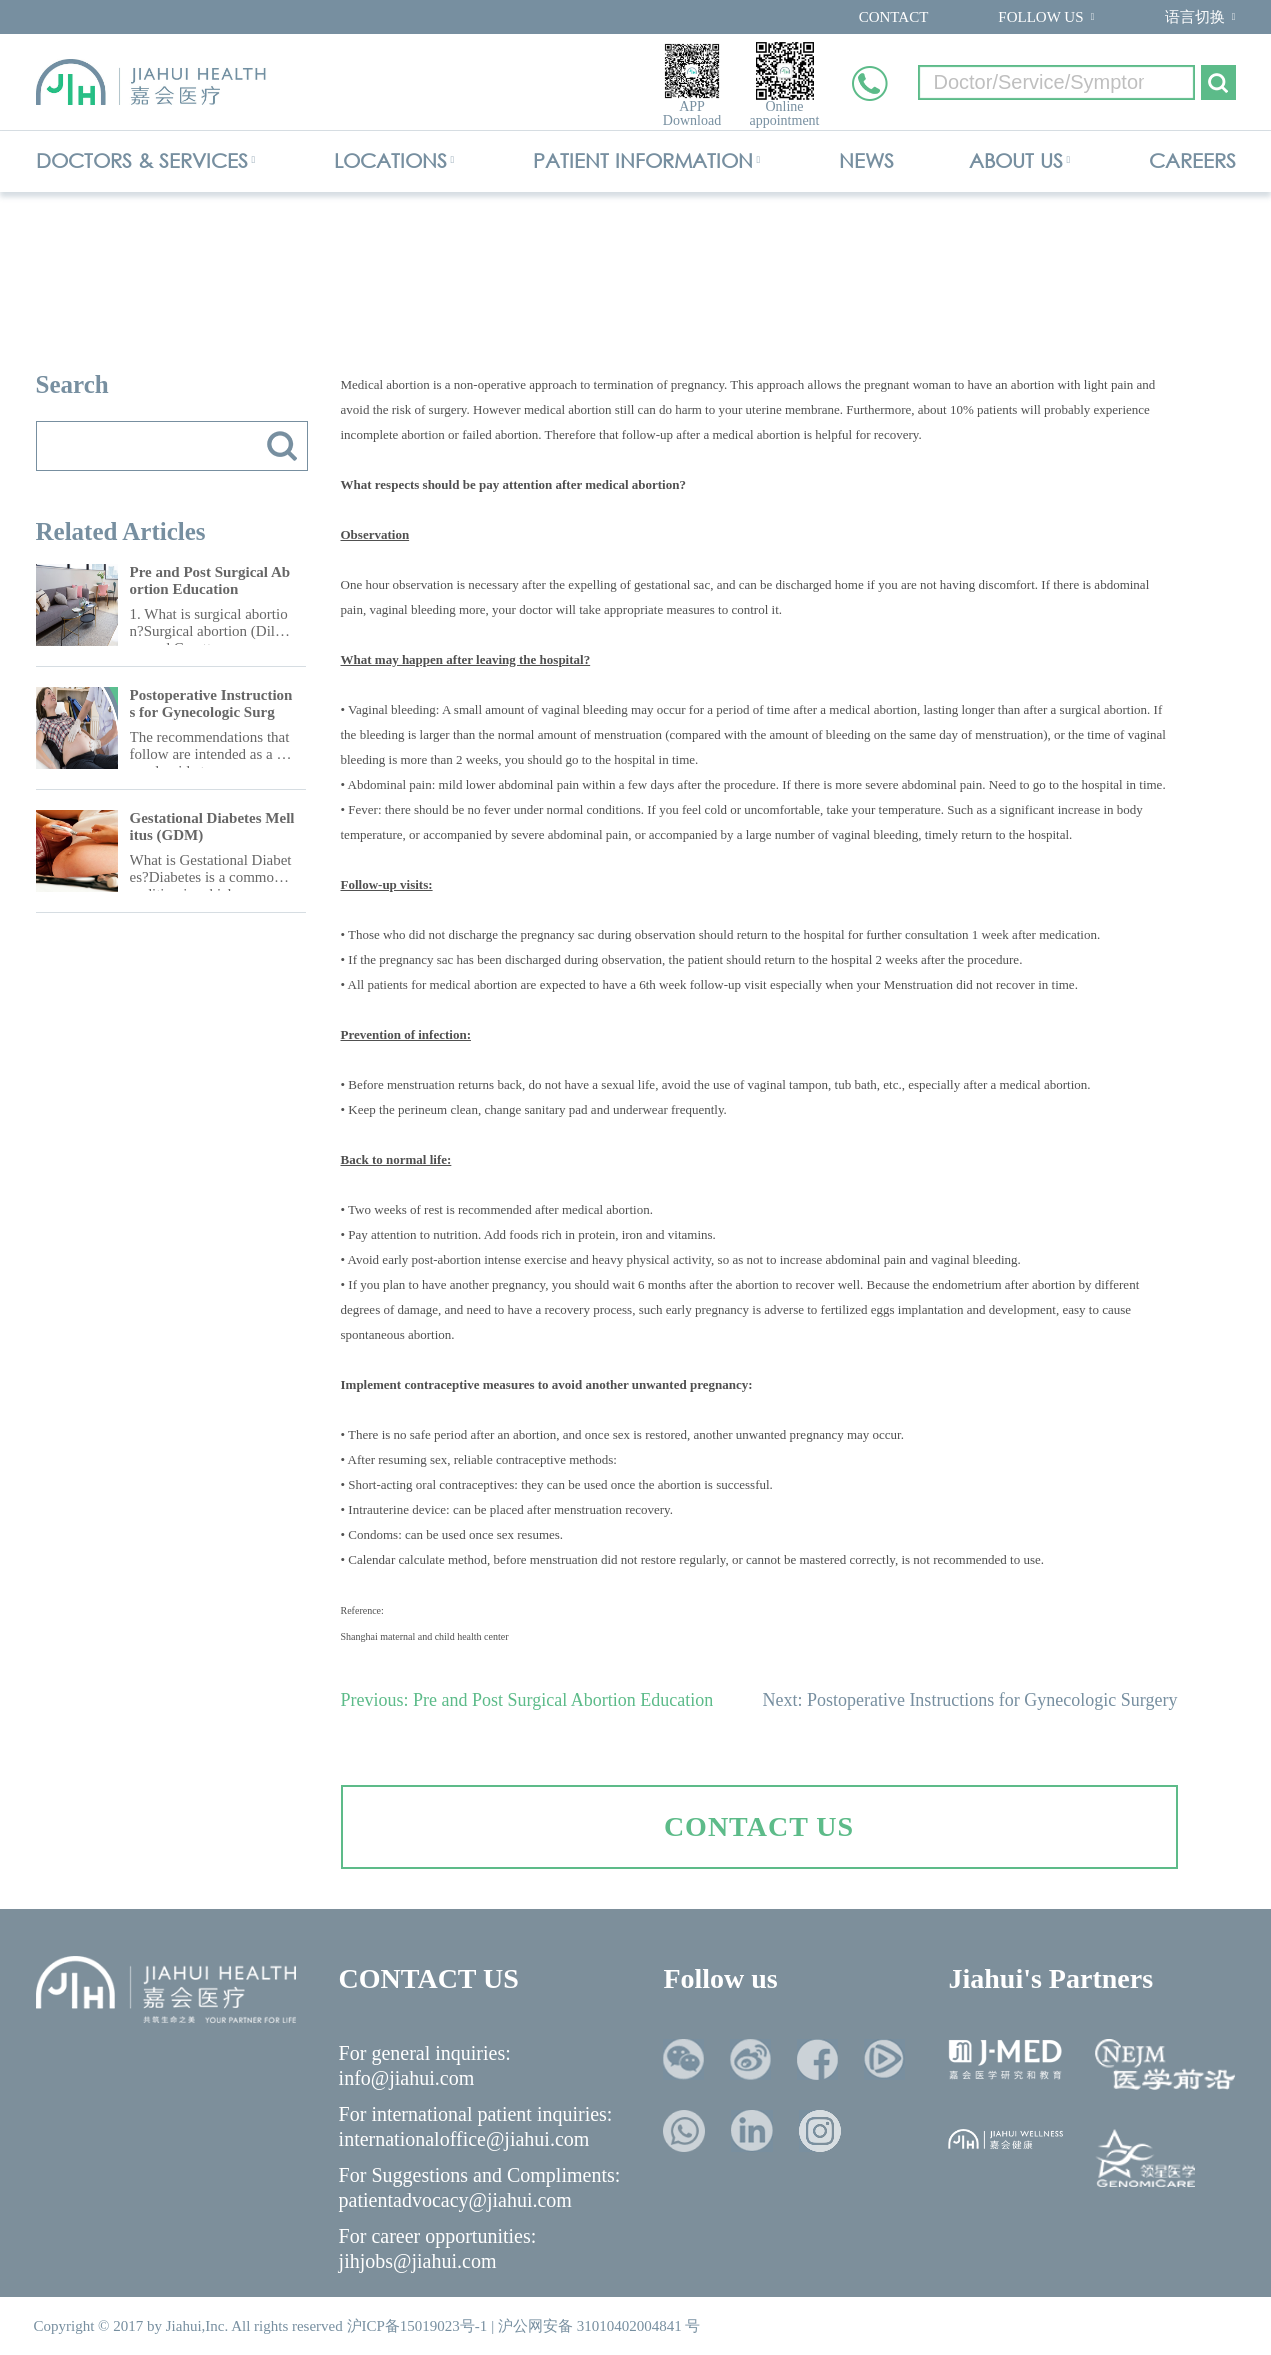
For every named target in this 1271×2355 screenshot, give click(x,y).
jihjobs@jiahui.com (418, 2261)
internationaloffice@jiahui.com (464, 2139)
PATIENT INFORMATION (643, 160)
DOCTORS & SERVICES (142, 160)
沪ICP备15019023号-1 (417, 2326)
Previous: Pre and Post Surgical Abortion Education (527, 1700)
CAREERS (1192, 160)
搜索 (282, 446)
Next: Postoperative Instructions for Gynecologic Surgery (969, 1700)
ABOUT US (1016, 160)
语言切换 (1195, 17)
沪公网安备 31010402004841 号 (599, 2326)
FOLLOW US (1040, 17)
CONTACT (894, 17)
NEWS (866, 160)
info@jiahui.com (407, 2078)
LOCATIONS (390, 160)
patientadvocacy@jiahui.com (455, 2200)
